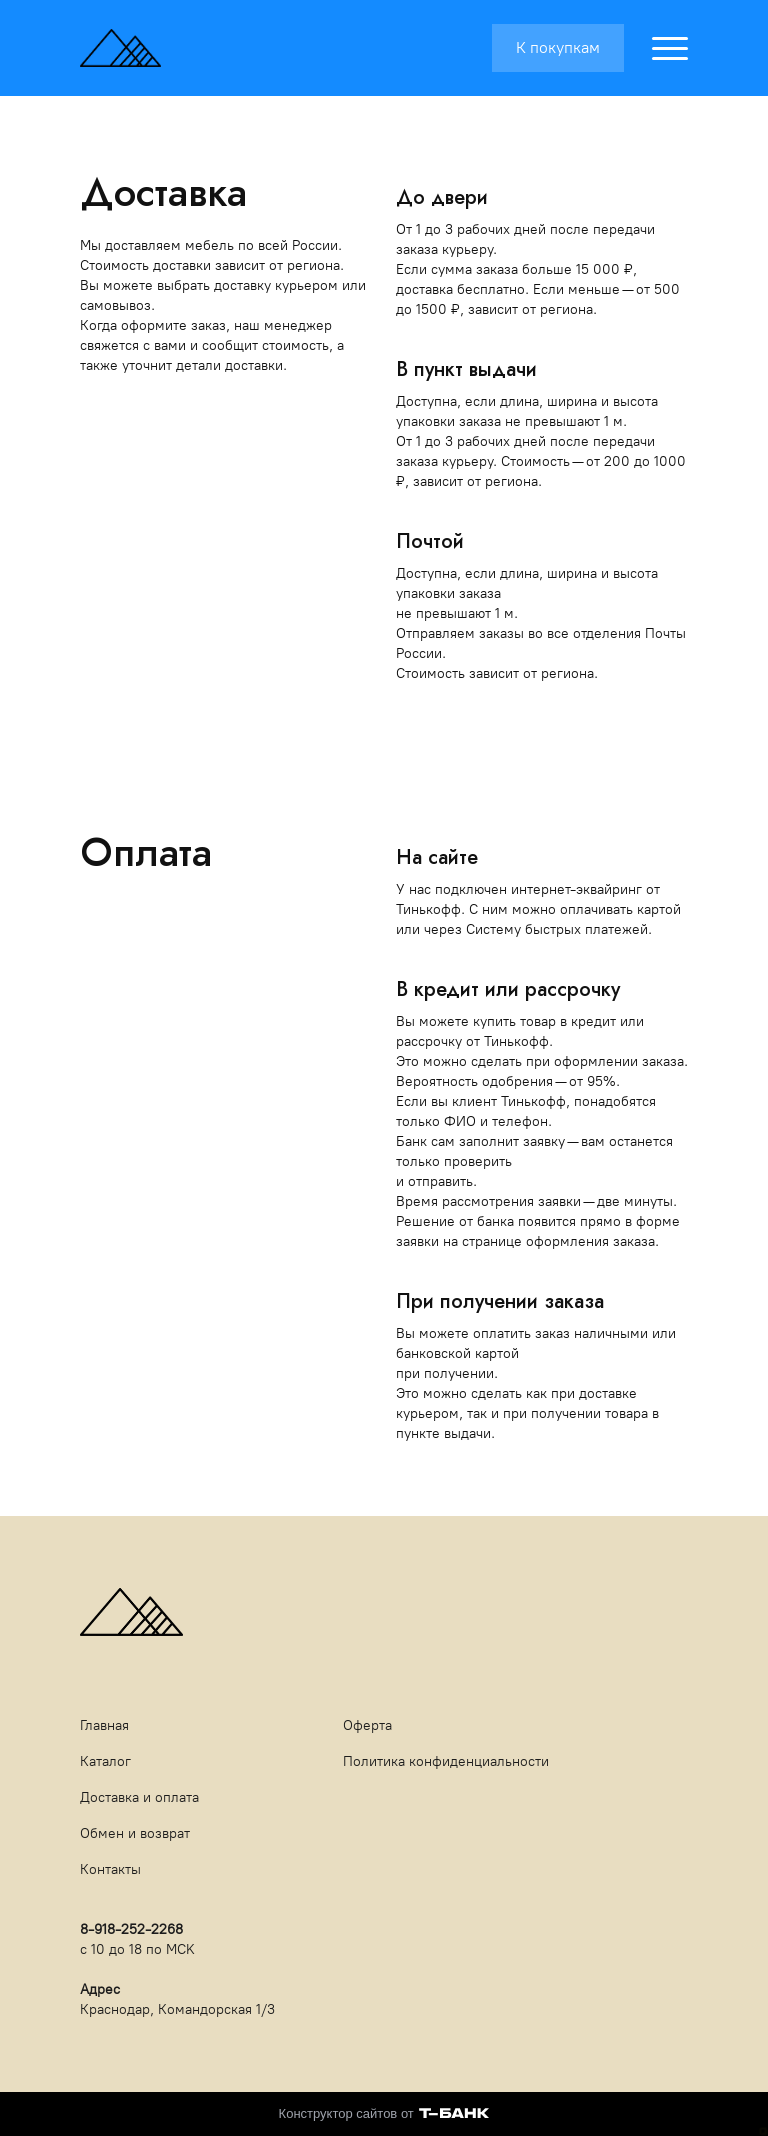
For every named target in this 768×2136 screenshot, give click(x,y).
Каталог (105, 1761)
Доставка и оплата (139, 1797)
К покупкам (558, 47)
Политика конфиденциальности (446, 1761)
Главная (104, 1725)
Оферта (367, 1725)
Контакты (110, 1869)
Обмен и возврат (135, 1833)
